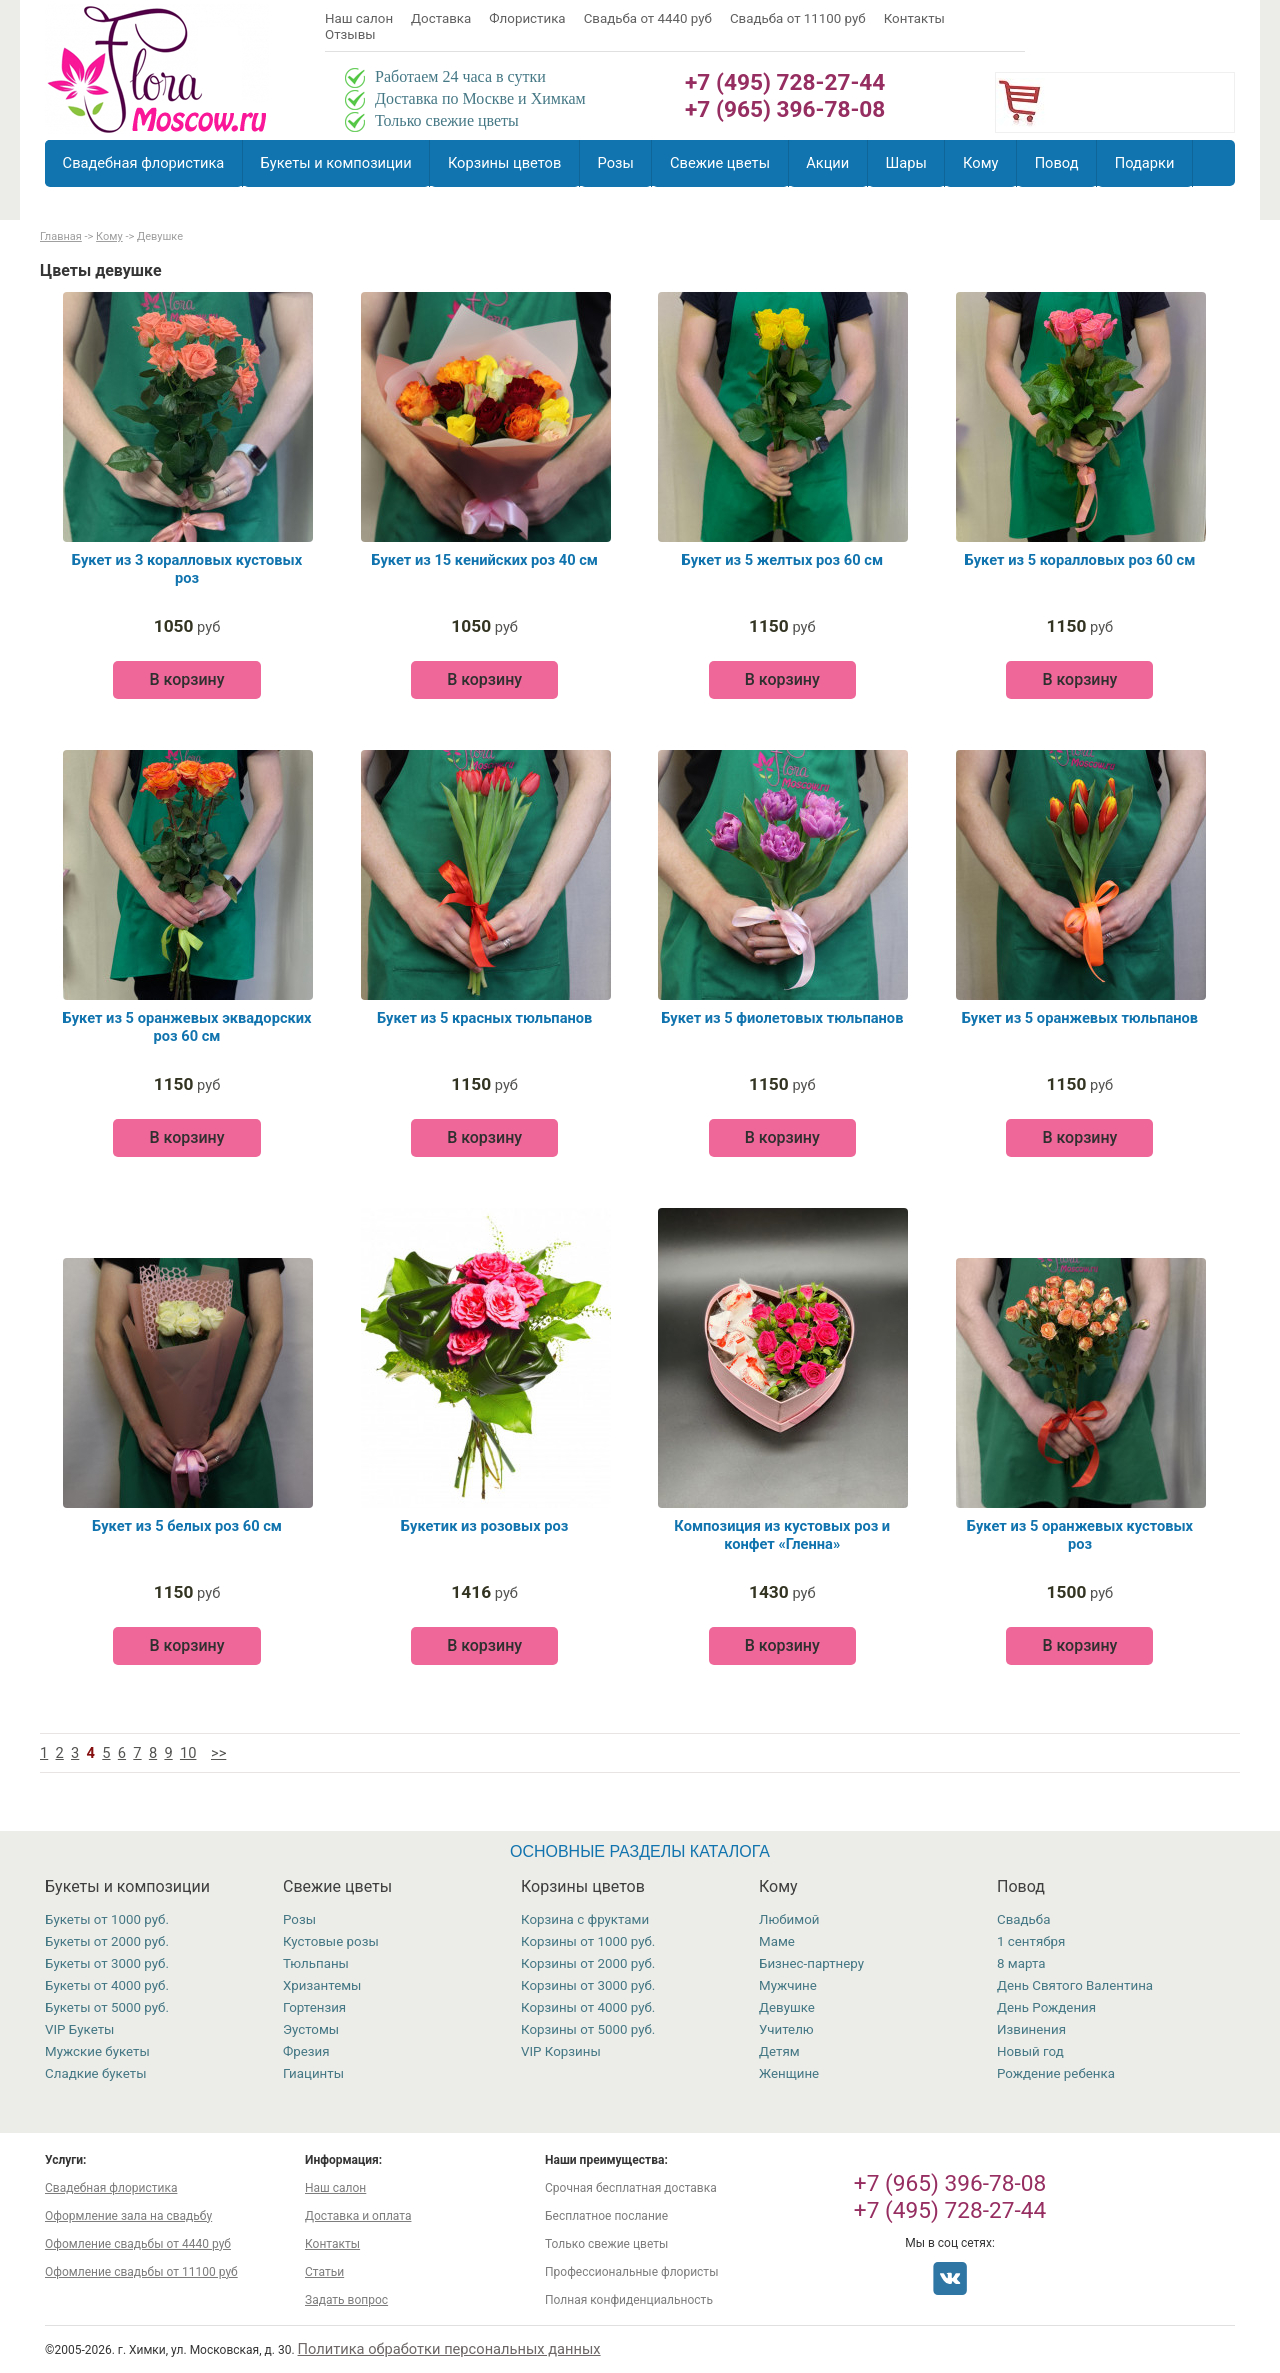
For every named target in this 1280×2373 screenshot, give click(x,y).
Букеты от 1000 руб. (107, 1919)
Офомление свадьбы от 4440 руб (138, 2244)
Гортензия (314, 2007)
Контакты (914, 18)
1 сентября (1031, 1941)
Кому (980, 163)
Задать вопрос (346, 2300)
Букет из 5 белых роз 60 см (187, 1526)
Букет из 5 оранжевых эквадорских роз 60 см (186, 1027)
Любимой (789, 1919)
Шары (905, 163)
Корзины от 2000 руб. (588, 1963)
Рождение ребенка (1056, 2073)
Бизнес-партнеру (811, 1963)
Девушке (787, 2007)
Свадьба (1023, 1919)
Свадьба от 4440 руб (648, 18)
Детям (779, 2051)
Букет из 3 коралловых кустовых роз (187, 569)
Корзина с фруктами (585, 1919)
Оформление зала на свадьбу (128, 2216)
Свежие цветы (720, 163)
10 (188, 1753)
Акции (827, 163)
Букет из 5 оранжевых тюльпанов (1080, 1018)
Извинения (1031, 2029)
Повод (1057, 163)
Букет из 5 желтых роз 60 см (782, 560)
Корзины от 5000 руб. (588, 2029)
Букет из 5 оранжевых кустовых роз (1080, 1535)
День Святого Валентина (1075, 1985)
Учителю (786, 2029)
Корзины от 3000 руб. (588, 1985)
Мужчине (788, 1985)
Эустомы (311, 2029)
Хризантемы (322, 1985)
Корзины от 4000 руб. (588, 2007)
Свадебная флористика (144, 163)
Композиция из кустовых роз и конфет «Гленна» (782, 1535)
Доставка (441, 18)
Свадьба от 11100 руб (798, 18)
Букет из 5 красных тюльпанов (484, 1018)
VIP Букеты (79, 2029)
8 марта (1021, 1963)
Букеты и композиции (336, 163)
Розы (616, 163)
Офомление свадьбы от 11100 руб (141, 2272)
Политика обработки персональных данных (449, 2349)
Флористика (527, 18)
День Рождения (1046, 2007)
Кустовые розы (331, 1941)
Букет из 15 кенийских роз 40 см (484, 560)
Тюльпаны (316, 1963)
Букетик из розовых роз (485, 1526)
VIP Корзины (561, 2051)
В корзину (186, 679)
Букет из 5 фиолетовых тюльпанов (782, 1018)
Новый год (1030, 2051)
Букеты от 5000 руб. (107, 2007)
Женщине (789, 2073)
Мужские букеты (97, 2051)
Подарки (1145, 163)
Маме (777, 1941)
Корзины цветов (504, 163)
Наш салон (359, 18)
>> (218, 1753)
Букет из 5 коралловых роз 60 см (1080, 560)
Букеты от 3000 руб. (107, 1963)
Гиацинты (313, 2073)
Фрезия (306, 2051)
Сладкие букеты (95, 2073)
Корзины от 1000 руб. (588, 1941)
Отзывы (350, 34)
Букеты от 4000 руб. (107, 1985)
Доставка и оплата (358, 2216)
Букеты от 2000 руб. (107, 1941)
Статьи (324, 2272)
